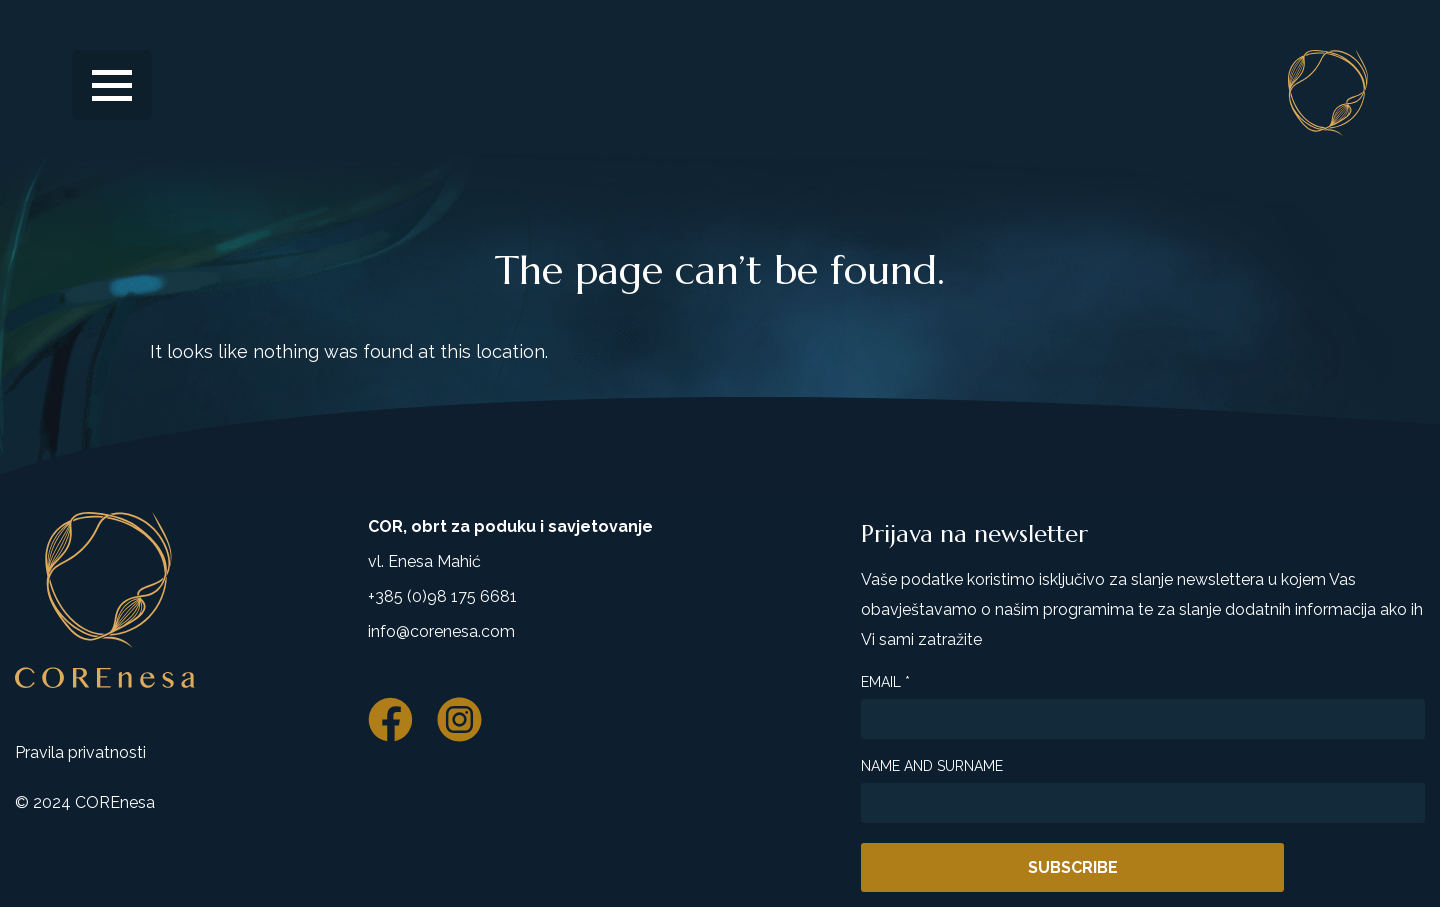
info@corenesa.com (441, 631)
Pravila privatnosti (80, 752)
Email (885, 682)
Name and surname (932, 766)
